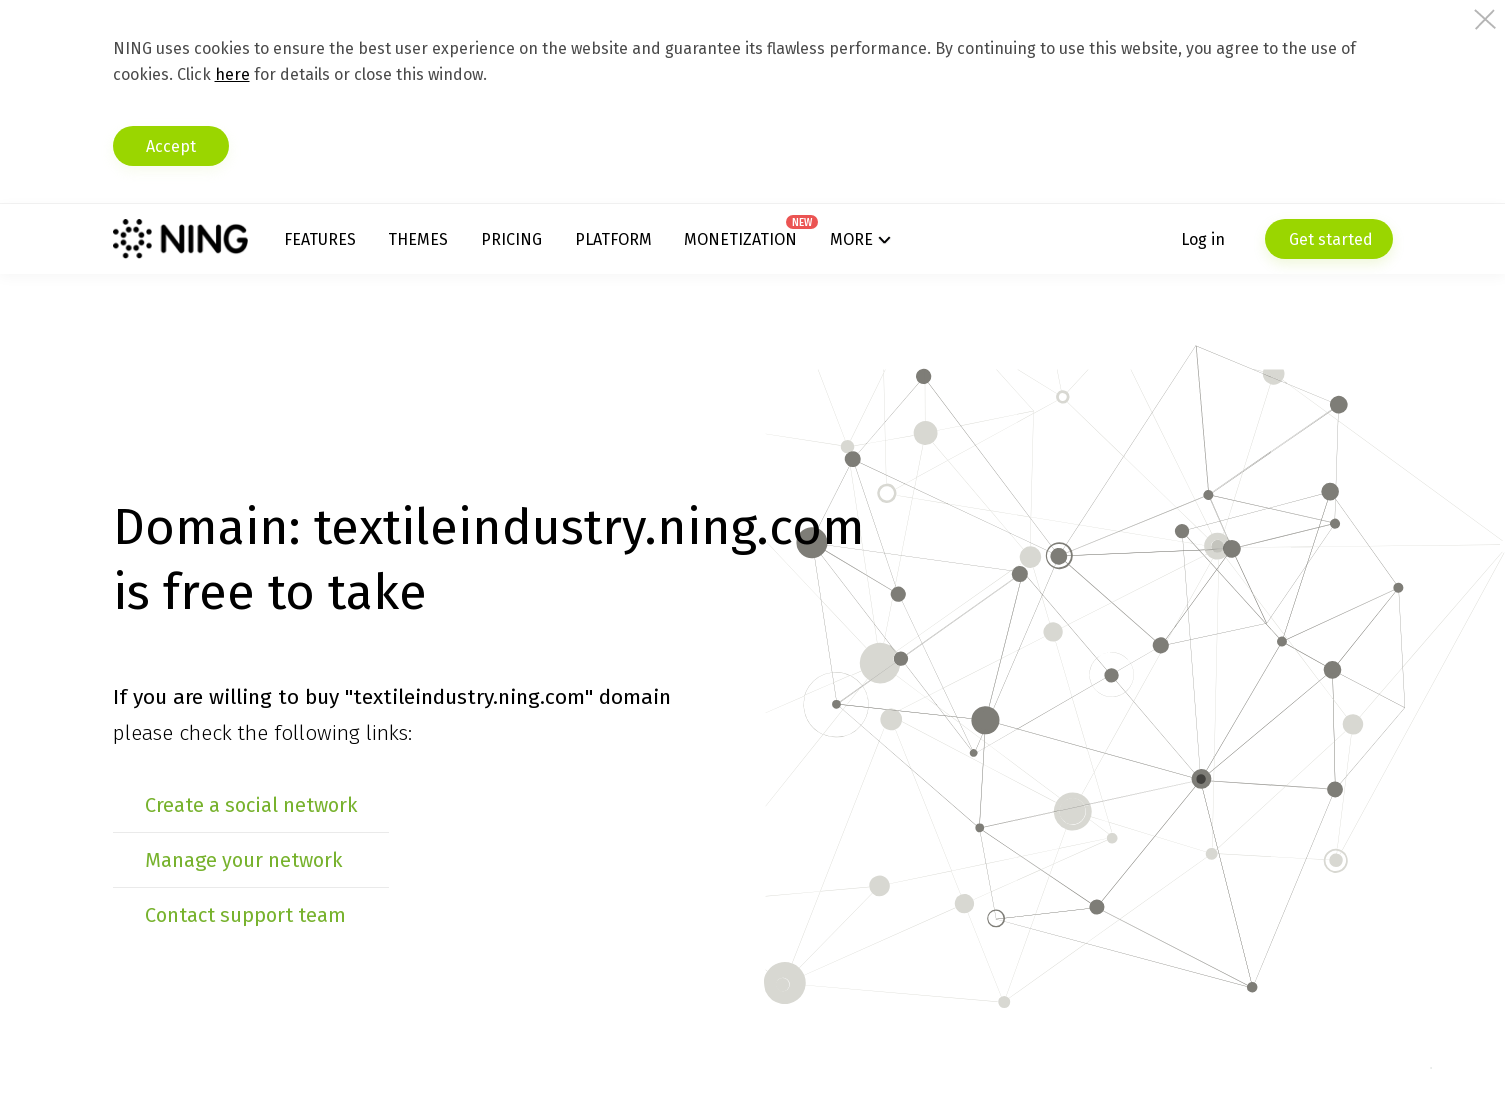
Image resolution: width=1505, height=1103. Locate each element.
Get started (1329, 239)
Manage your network (243, 860)
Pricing (511, 239)
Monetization (740, 239)
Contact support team (245, 915)
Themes (418, 239)
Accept (171, 146)
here (232, 74)
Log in (1203, 239)
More (851, 239)
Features (320, 239)
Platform (613, 239)
